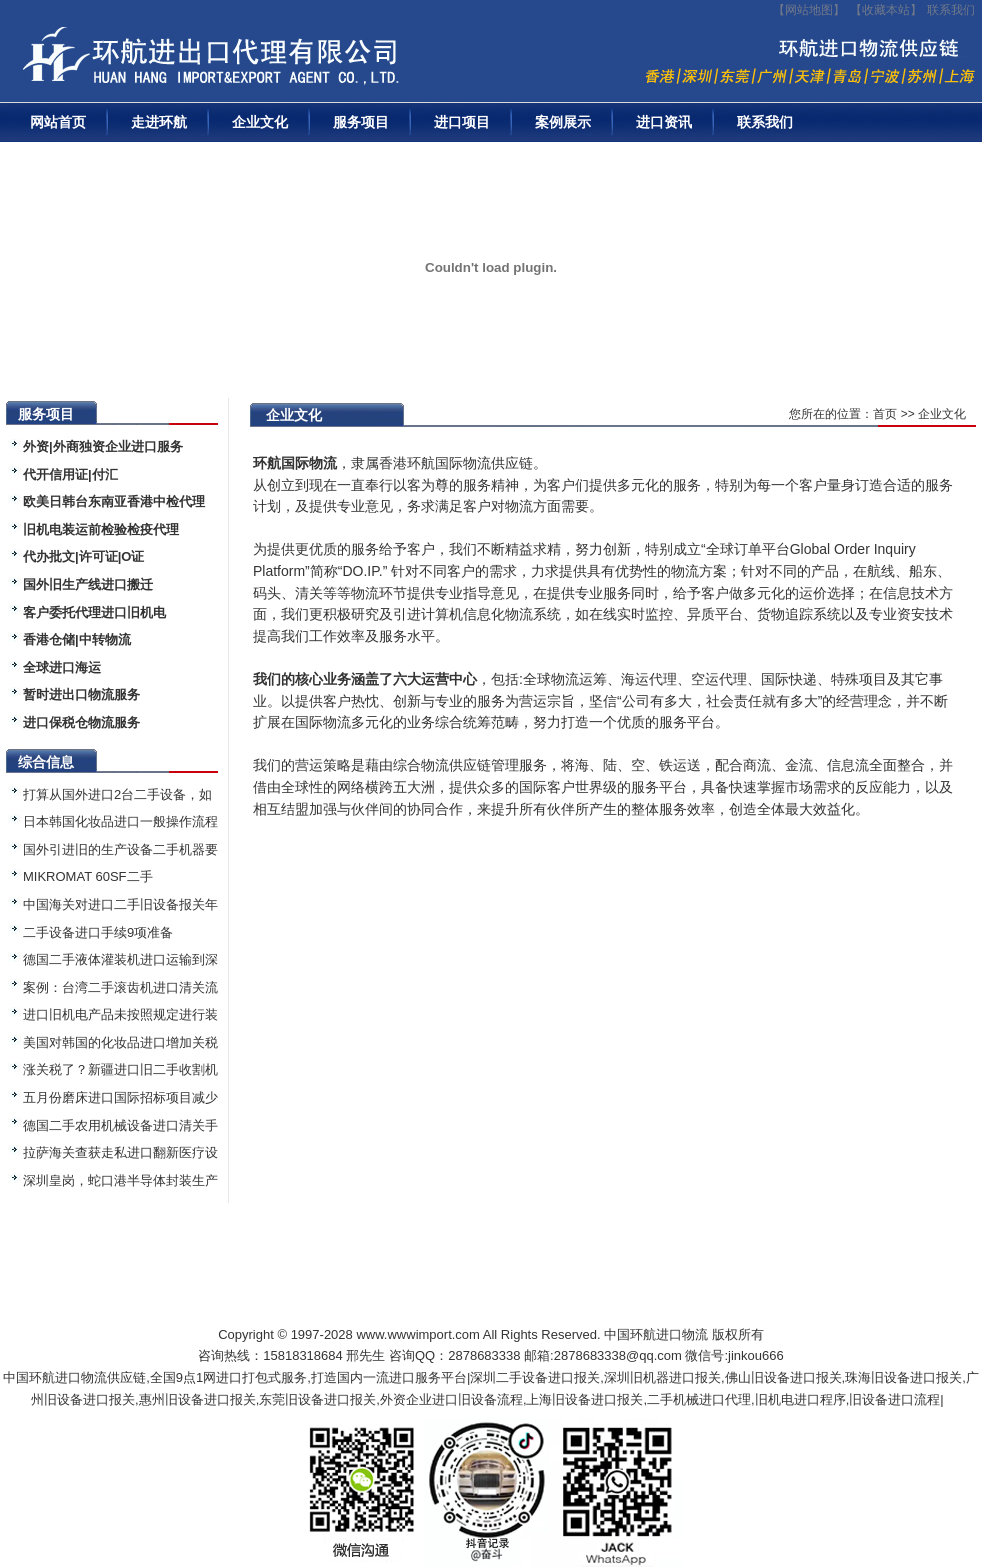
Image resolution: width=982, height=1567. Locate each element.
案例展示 (563, 122)
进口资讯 (664, 122)
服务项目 (361, 122)
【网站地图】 (809, 10)
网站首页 (58, 122)
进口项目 (462, 122)
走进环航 (159, 122)
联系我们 (951, 10)
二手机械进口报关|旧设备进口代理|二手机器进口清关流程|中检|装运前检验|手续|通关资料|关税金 (275, 61)
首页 (885, 414)
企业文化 (260, 122)
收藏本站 (886, 10)
